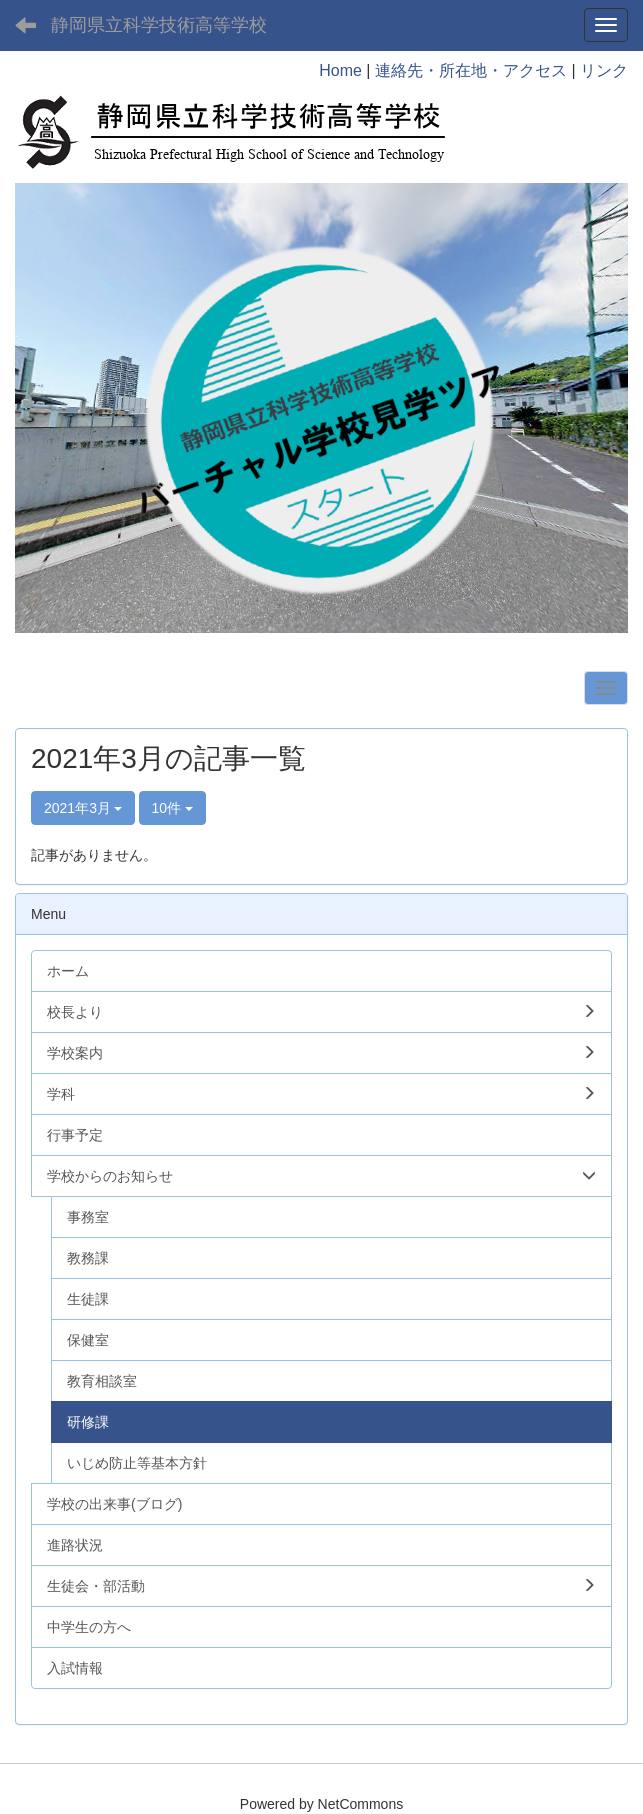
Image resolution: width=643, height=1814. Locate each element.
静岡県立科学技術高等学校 (159, 25)
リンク (604, 70)
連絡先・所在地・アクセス (471, 70)
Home (340, 70)
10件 (172, 808)
